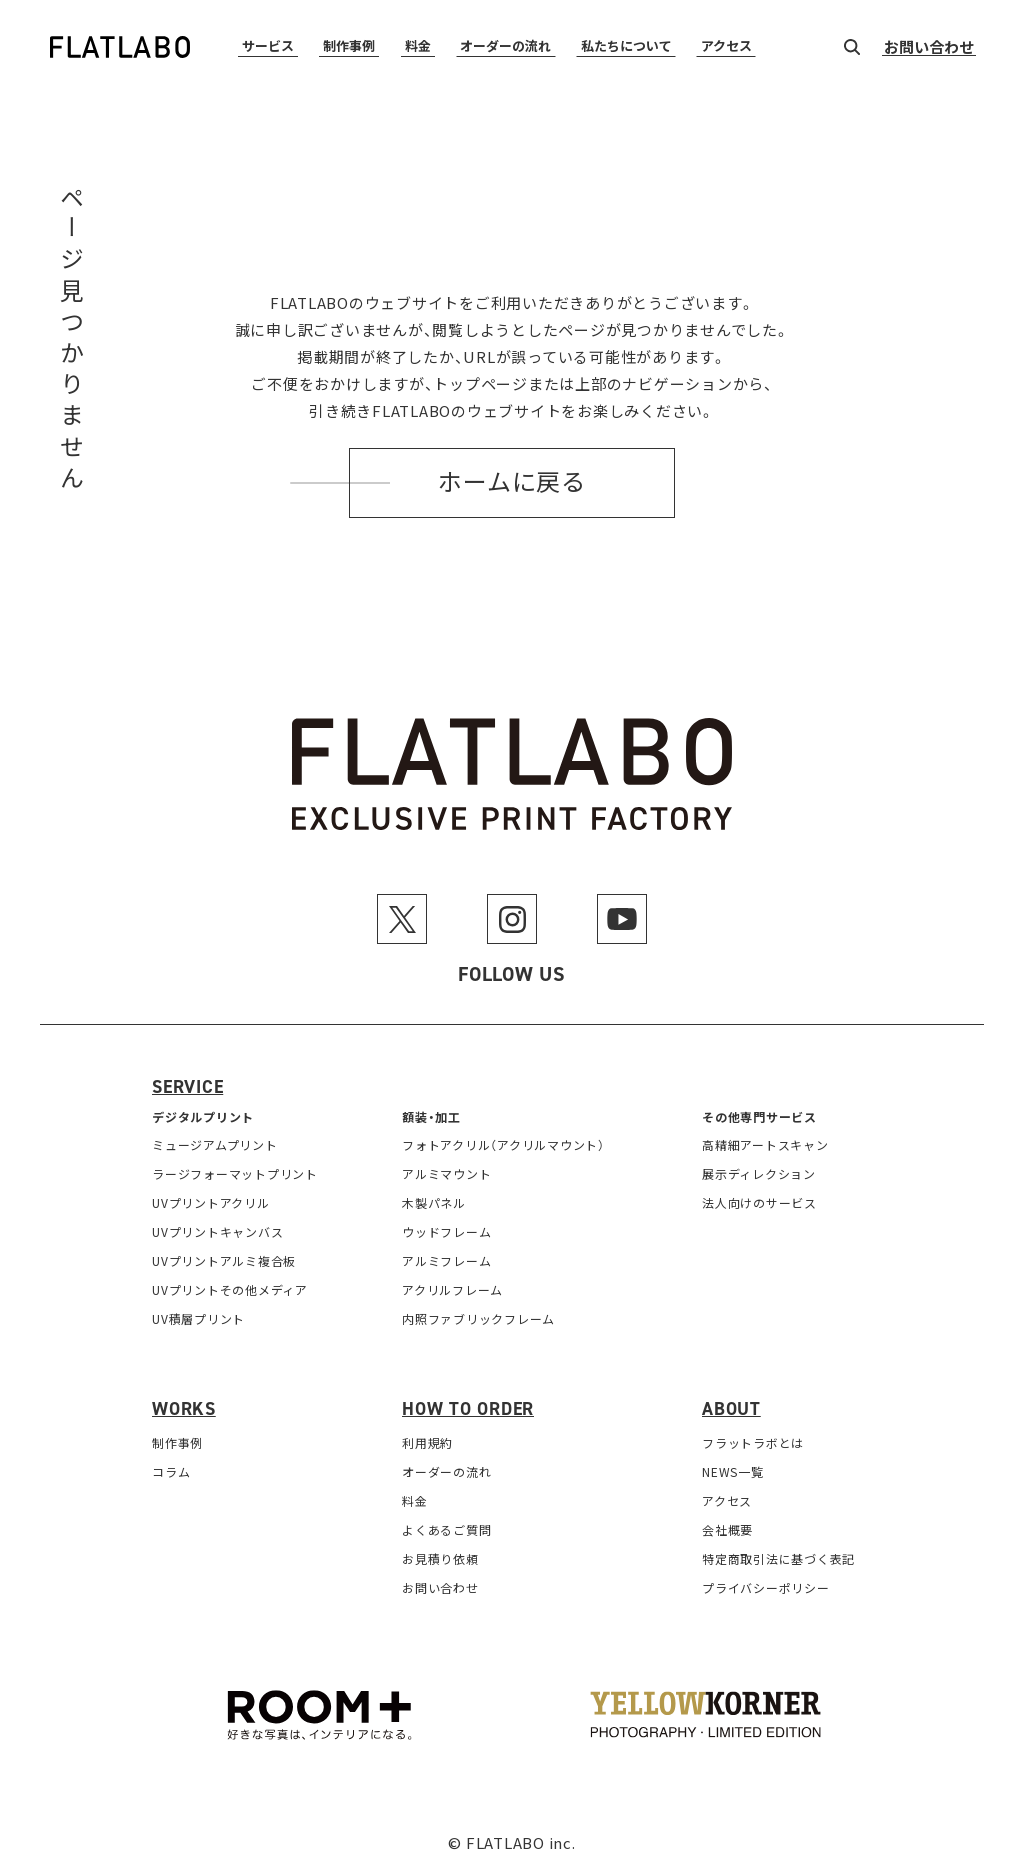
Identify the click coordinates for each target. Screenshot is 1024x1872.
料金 (418, 46)
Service (187, 1087)
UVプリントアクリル (211, 1202)
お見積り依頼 (440, 1558)
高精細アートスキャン (765, 1144)
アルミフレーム (446, 1260)
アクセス (726, 46)
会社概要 (727, 1529)
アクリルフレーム (452, 1289)
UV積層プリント (198, 1318)
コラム (171, 1471)
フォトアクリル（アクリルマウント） (503, 1144)
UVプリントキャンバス (217, 1231)
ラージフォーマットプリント (235, 1173)
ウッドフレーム (446, 1231)
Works (184, 1409)
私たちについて (626, 46)
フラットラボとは (753, 1442)
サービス (268, 46)
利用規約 (427, 1442)
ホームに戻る (512, 483)
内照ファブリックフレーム (478, 1318)
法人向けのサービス (759, 1202)
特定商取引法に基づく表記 (778, 1558)
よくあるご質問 (446, 1529)
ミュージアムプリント (215, 1144)
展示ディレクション (759, 1173)
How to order (468, 1409)
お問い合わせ (929, 48)
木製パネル (434, 1202)
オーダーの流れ (505, 46)
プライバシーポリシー (766, 1587)
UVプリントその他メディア (230, 1289)
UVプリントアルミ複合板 (224, 1260)
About (731, 1409)
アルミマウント (446, 1173)
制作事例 (349, 46)
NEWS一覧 (733, 1471)
